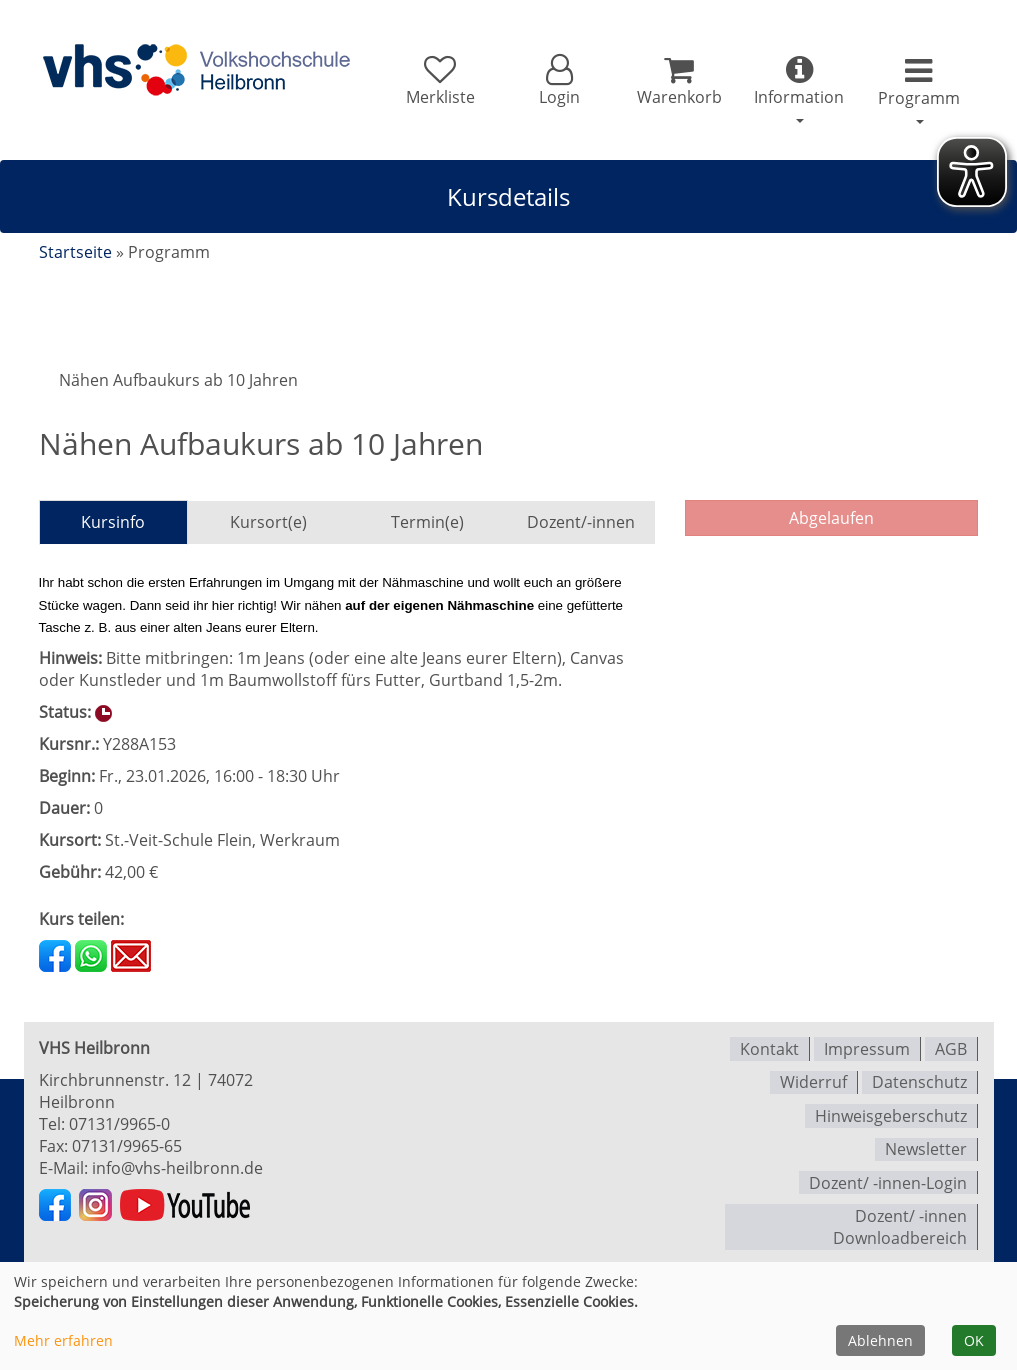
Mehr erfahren (63, 1340)
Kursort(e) (268, 522)
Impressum (867, 1048)
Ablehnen (880, 1340)
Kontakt (769, 1048)
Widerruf (813, 1080)
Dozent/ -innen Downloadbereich (900, 1219)
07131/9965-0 (119, 1124)
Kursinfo (113, 522)
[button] (553, 82)
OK (974, 1340)
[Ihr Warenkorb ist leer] (674, 82)
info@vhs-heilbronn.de (177, 1168)
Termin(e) (427, 522)
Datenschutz (919, 1080)
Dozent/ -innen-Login (888, 1176)
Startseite (75, 252)
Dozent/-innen (581, 522)
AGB (951, 1048)
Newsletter (926, 1144)
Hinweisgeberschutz (891, 1112)
